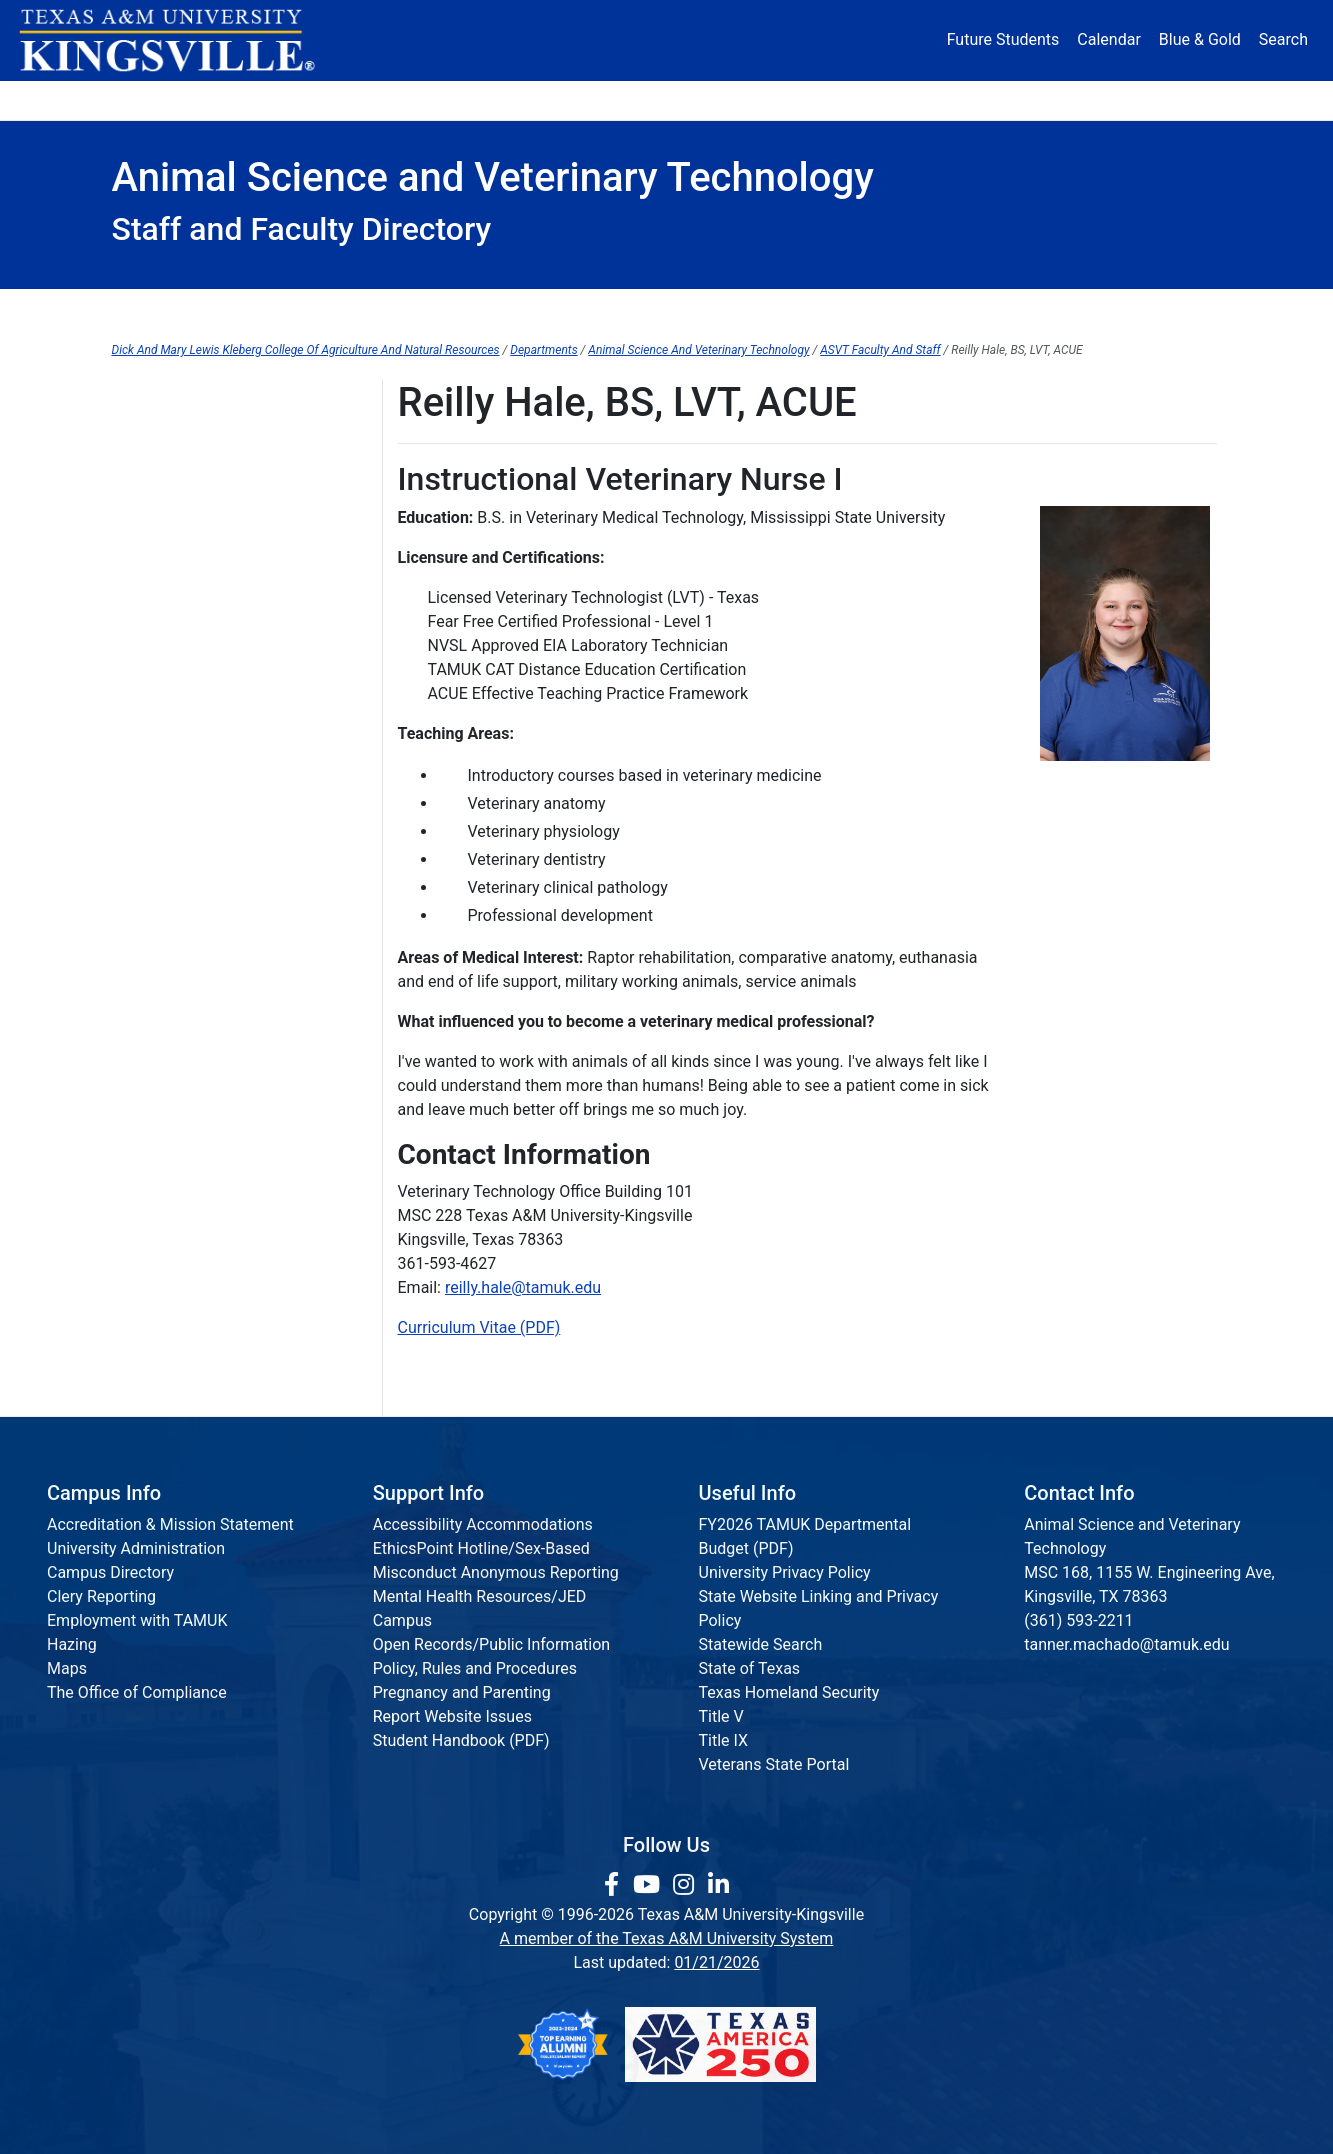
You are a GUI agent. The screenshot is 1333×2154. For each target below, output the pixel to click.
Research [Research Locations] (622, 99)
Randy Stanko (160, 890)
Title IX (724, 1740)
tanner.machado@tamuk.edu (1126, 1644)
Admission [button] (308, 99)
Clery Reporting (101, 1596)
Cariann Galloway (173, 439)
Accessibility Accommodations (483, 1524)
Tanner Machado (172, 644)
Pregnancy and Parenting (462, 1692)
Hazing (72, 1644)
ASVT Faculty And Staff (880, 350)
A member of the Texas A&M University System (667, 1938)
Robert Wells (157, 972)
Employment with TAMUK (137, 1620)
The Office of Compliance (137, 1692)
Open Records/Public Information (491, 1644)
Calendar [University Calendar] (1108, 39)
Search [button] (1283, 39)
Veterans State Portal (774, 1764)
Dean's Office (362, 309)
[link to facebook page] (614, 1885)
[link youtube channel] (649, 1885)
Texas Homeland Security (789, 1692)
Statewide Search (761, 1644)
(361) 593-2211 (1078, 1620)
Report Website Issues (452, 1716)
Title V (721, 1716)
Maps (67, 1668)
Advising (189, 309)
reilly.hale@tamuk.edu (523, 1287)
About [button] (167, 99)
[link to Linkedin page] (718, 1885)
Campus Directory (110, 1572)
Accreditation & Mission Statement (170, 1524)
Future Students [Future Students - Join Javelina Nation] (1003, 39)
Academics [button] (468, 99)
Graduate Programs (713, 309)
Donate (1161, 99)
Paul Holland (157, 562)
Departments (543, 350)
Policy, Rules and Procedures (475, 1668)
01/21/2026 (716, 1962)
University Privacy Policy (785, 1572)
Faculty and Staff (172, 398)
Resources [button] (764, 99)
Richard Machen (169, 685)
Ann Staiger (153, 849)
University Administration (136, 1548)
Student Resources (945, 309)
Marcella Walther (172, 931)
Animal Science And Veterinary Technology (698, 350)
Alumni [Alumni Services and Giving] (908, 99)
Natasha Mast (162, 726)
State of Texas (750, 1668)
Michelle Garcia (167, 480)
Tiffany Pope (157, 767)
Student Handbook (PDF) (461, 1740)
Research (1141, 309)
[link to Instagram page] (686, 1885)
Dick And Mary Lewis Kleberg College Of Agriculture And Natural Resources (306, 350)
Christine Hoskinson (183, 603)
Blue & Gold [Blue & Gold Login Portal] (1200, 39)
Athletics (1035, 99)
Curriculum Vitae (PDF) (479, 1327)
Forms (526, 309)
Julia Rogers (156, 808)
